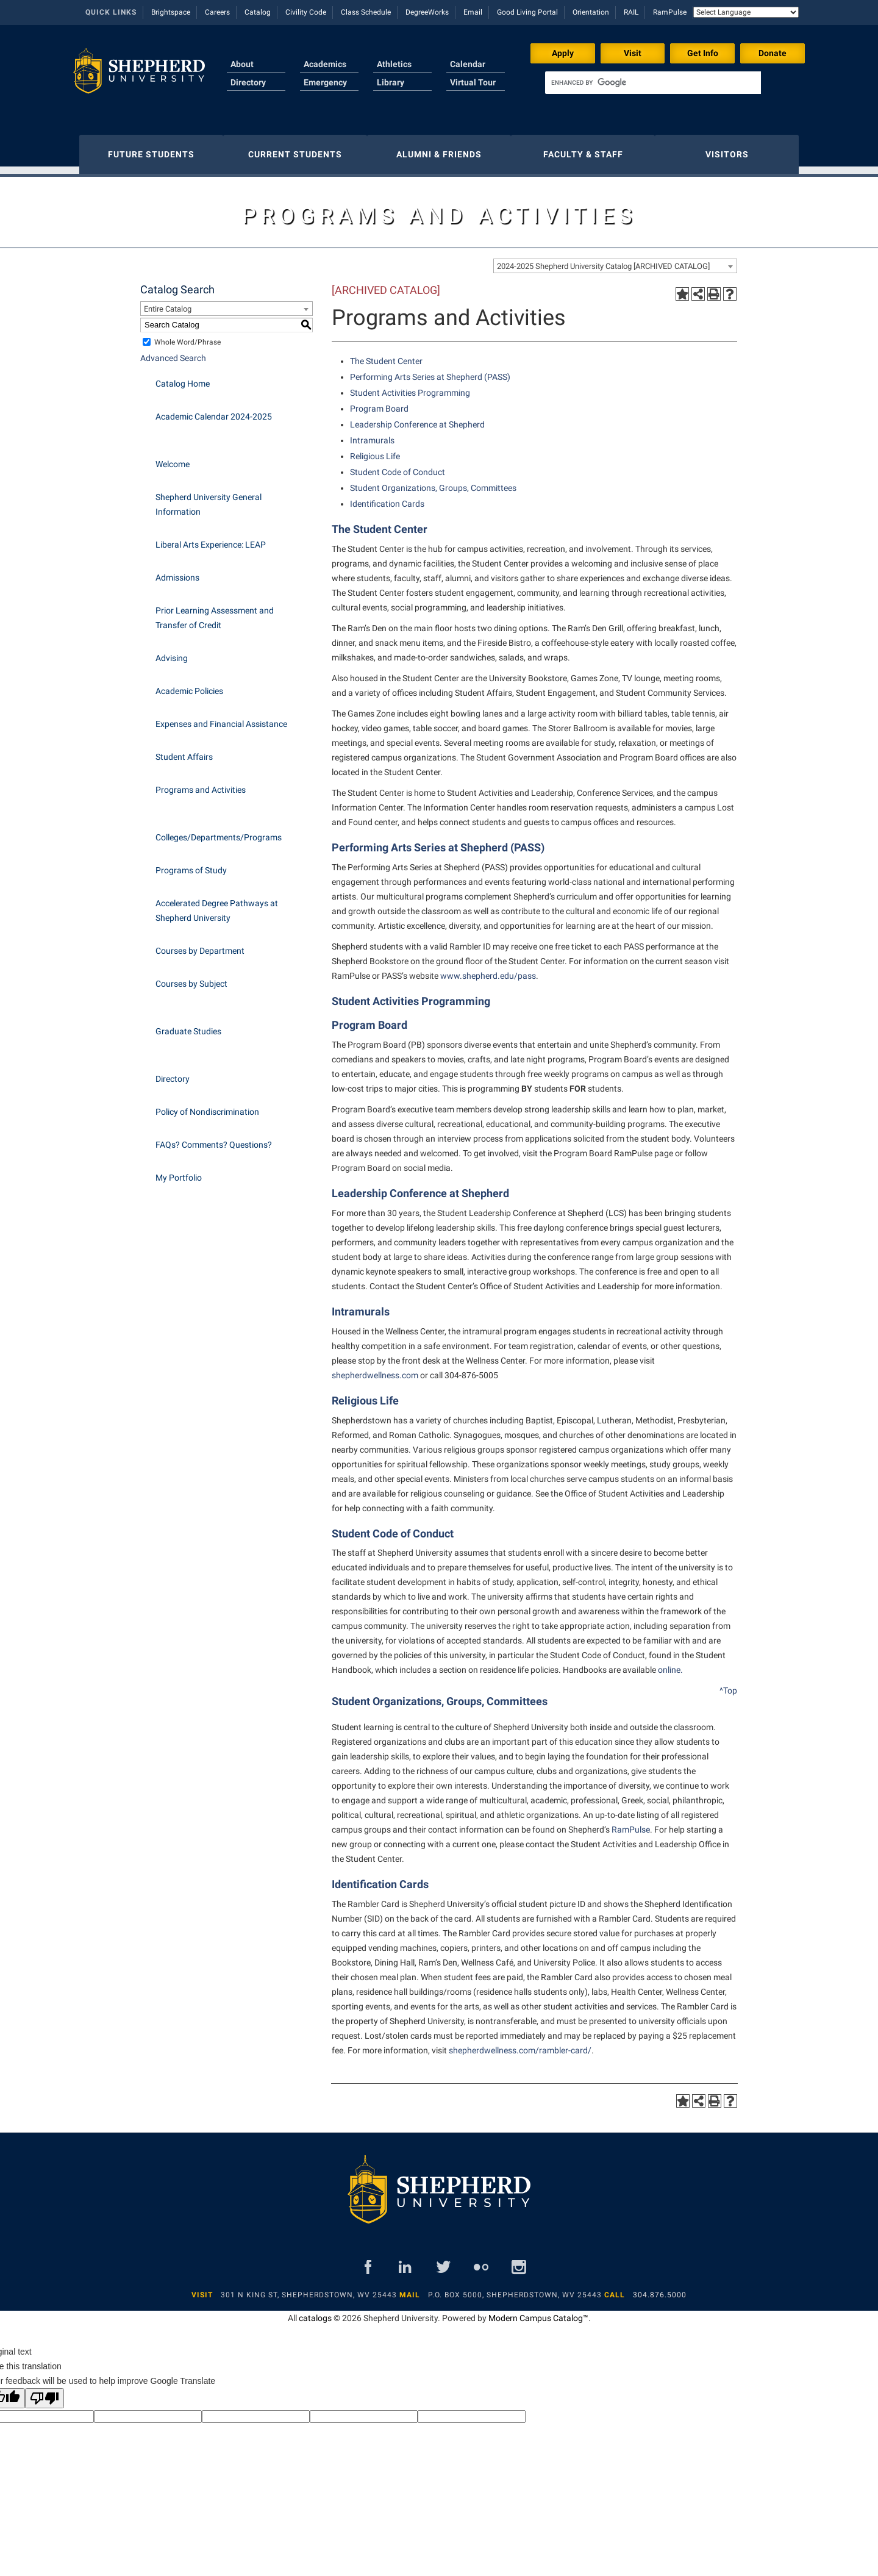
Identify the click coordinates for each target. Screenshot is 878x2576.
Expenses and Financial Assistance (221, 718)
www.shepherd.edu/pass (488, 970)
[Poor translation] (44, 2392)
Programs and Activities (200, 784)
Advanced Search (173, 352)
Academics (325, 64)
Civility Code (305, 12)
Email (472, 12)
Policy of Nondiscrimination (207, 1106)
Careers (217, 12)
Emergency (325, 82)
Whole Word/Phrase (187, 336)
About (242, 64)
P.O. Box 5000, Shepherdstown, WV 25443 (515, 2288)
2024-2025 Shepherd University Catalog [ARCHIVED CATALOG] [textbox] (603, 260)
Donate (772, 53)
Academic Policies (189, 685)
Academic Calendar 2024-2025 (213, 410)
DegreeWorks (427, 12)
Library (390, 82)
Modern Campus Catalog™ (538, 2312)
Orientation (591, 12)
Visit (632, 53)
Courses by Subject (191, 977)
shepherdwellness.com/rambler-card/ (520, 2044)
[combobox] (615, 259)
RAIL (631, 12)
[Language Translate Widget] (746, 12)
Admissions (177, 571)
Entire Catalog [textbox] (167, 302)
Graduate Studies (188, 1025)
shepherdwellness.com (375, 1369)
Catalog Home (182, 377)
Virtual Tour (473, 82)
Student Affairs (184, 751)
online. (670, 1664)
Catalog (257, 12)
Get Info (702, 53)
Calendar (467, 64)
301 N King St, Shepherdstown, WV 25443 (309, 2288)
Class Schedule (366, 12)
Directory (248, 82)
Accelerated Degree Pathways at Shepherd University (216, 904)
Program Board (369, 1018)
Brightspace (170, 12)
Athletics (394, 64)
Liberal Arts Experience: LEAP (210, 538)
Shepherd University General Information (208, 498)
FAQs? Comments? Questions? (213, 1138)
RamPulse (670, 12)
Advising (171, 652)
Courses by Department (199, 945)
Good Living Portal (527, 12)
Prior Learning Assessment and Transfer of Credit (214, 611)
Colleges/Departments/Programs (218, 831)
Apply (563, 53)
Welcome (172, 458)
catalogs (315, 2312)
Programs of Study (191, 864)
